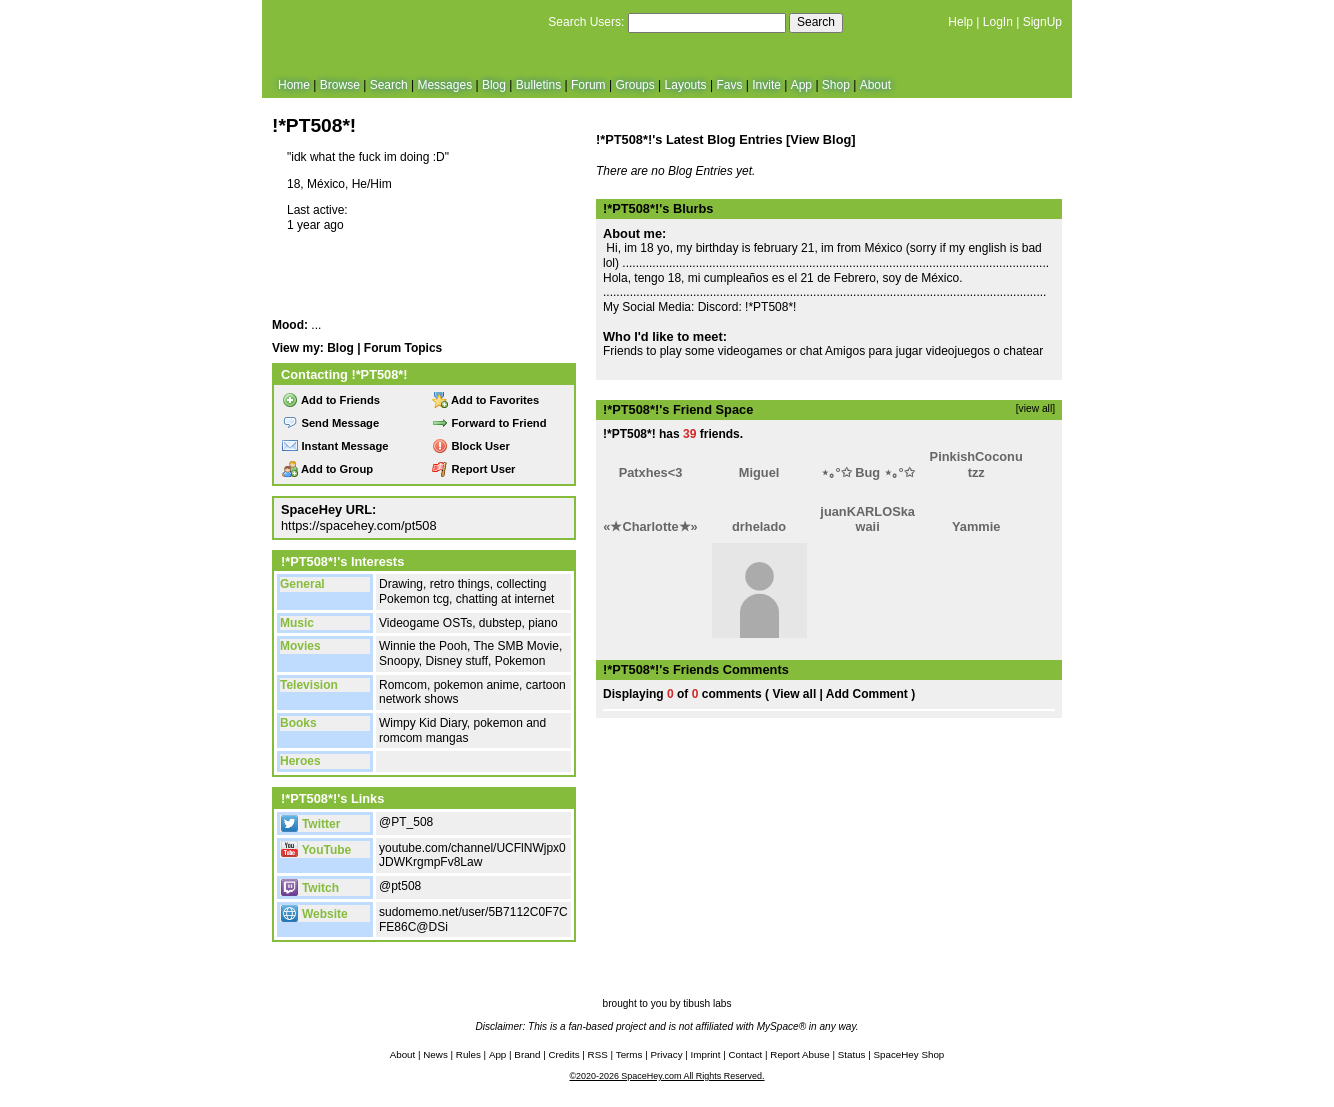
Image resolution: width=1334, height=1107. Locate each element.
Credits (564, 1054)
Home (294, 85)
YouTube (316, 850)
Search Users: (586, 22)
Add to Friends (331, 400)
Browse (340, 85)
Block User (471, 446)
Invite (766, 85)
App (801, 85)
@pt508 (400, 886)
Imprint (706, 1054)
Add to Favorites (485, 400)
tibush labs (707, 1003)
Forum (588, 85)
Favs (729, 85)
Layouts (686, 85)
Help (960, 22)
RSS (598, 1054)
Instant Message (335, 446)
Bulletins (538, 85)
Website (314, 914)
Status (852, 1054)
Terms (629, 1054)
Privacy (666, 1054)
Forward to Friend (489, 423)
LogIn (998, 22)
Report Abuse (799, 1054)
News (435, 1054)
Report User (473, 469)
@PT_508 (406, 822)
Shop (836, 85)
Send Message (330, 423)
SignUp (1042, 22)
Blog (494, 85)
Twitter (310, 824)
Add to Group (327, 469)
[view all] (1035, 408)
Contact (746, 1054)
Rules (468, 1054)
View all (794, 694)
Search (816, 22)
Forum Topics (403, 348)
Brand (527, 1054)
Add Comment (867, 694)
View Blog (820, 139)
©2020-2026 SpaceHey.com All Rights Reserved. (666, 1076)
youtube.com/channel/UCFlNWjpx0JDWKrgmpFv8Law (472, 855)
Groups (634, 85)
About (875, 85)
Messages (444, 85)
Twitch (310, 888)
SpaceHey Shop (909, 1054)
